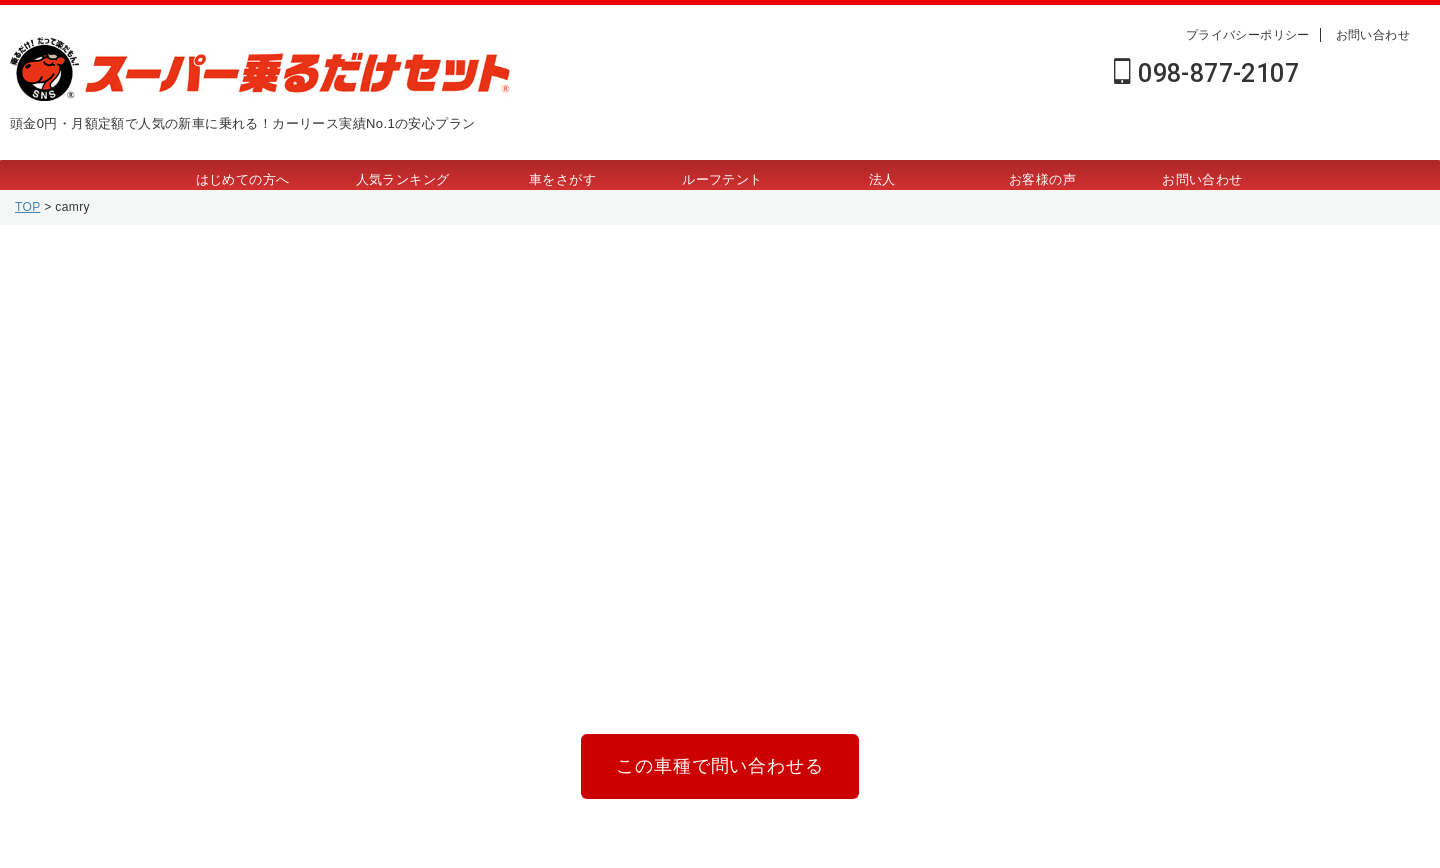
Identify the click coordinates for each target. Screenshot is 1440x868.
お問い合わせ (1373, 35)
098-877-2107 (1206, 73)
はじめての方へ (243, 179)
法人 (882, 179)
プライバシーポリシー (1248, 35)
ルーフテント (722, 179)
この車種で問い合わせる (719, 762)
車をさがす (562, 179)
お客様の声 (1042, 179)
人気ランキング (403, 179)
